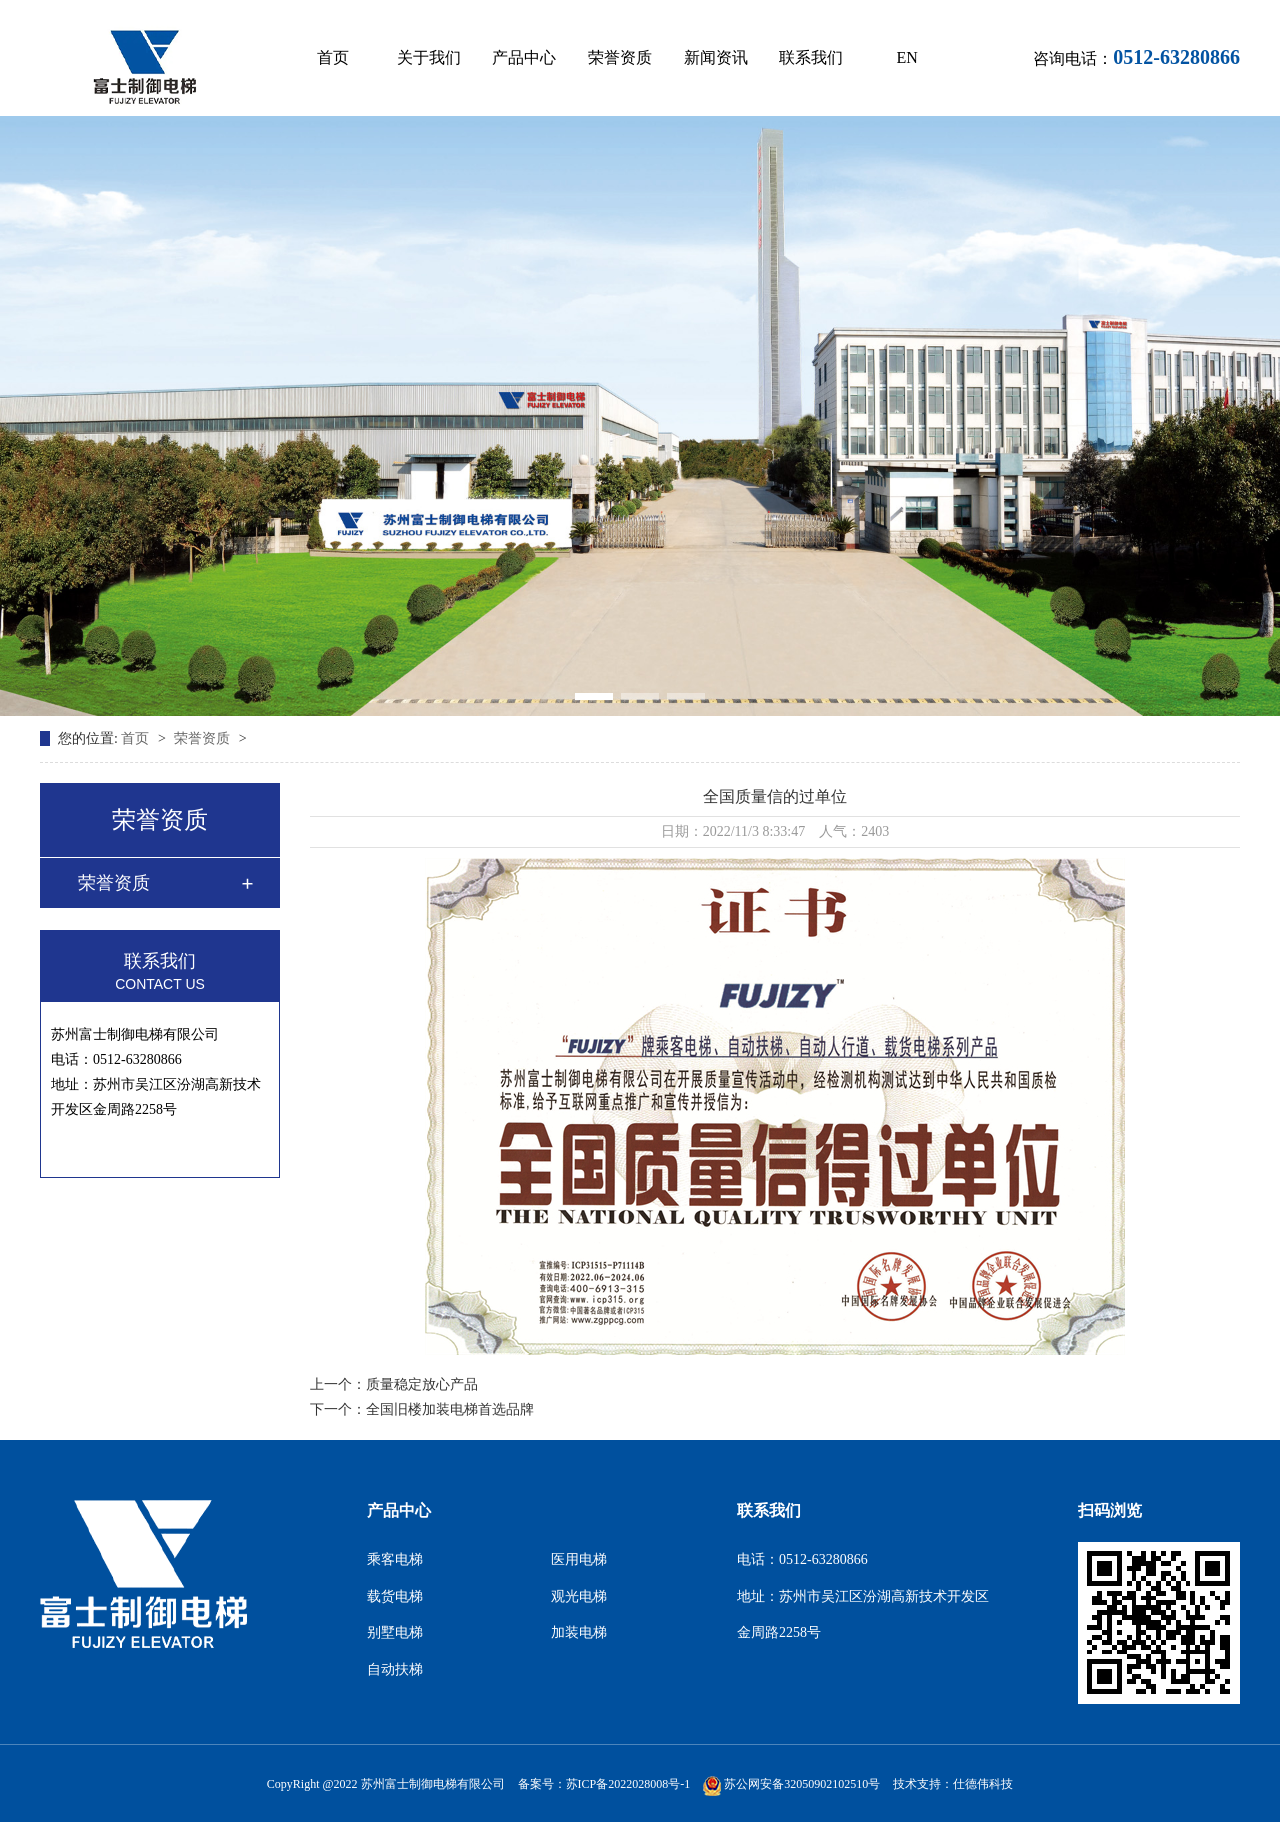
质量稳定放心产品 (422, 1384)
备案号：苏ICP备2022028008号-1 (604, 1784)
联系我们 (811, 57)
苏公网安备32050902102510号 (791, 1784)
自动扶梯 (395, 1669)
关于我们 (429, 57)
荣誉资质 (620, 57)
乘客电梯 (395, 1559)
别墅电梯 (395, 1632)
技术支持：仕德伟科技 (953, 1784)
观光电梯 (579, 1596)
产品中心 (524, 57)
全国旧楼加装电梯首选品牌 (450, 1409)
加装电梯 (579, 1632)
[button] (594, 696)
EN (906, 57)
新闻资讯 (716, 57)
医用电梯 (579, 1559)
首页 (333, 57)
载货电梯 (395, 1596)
